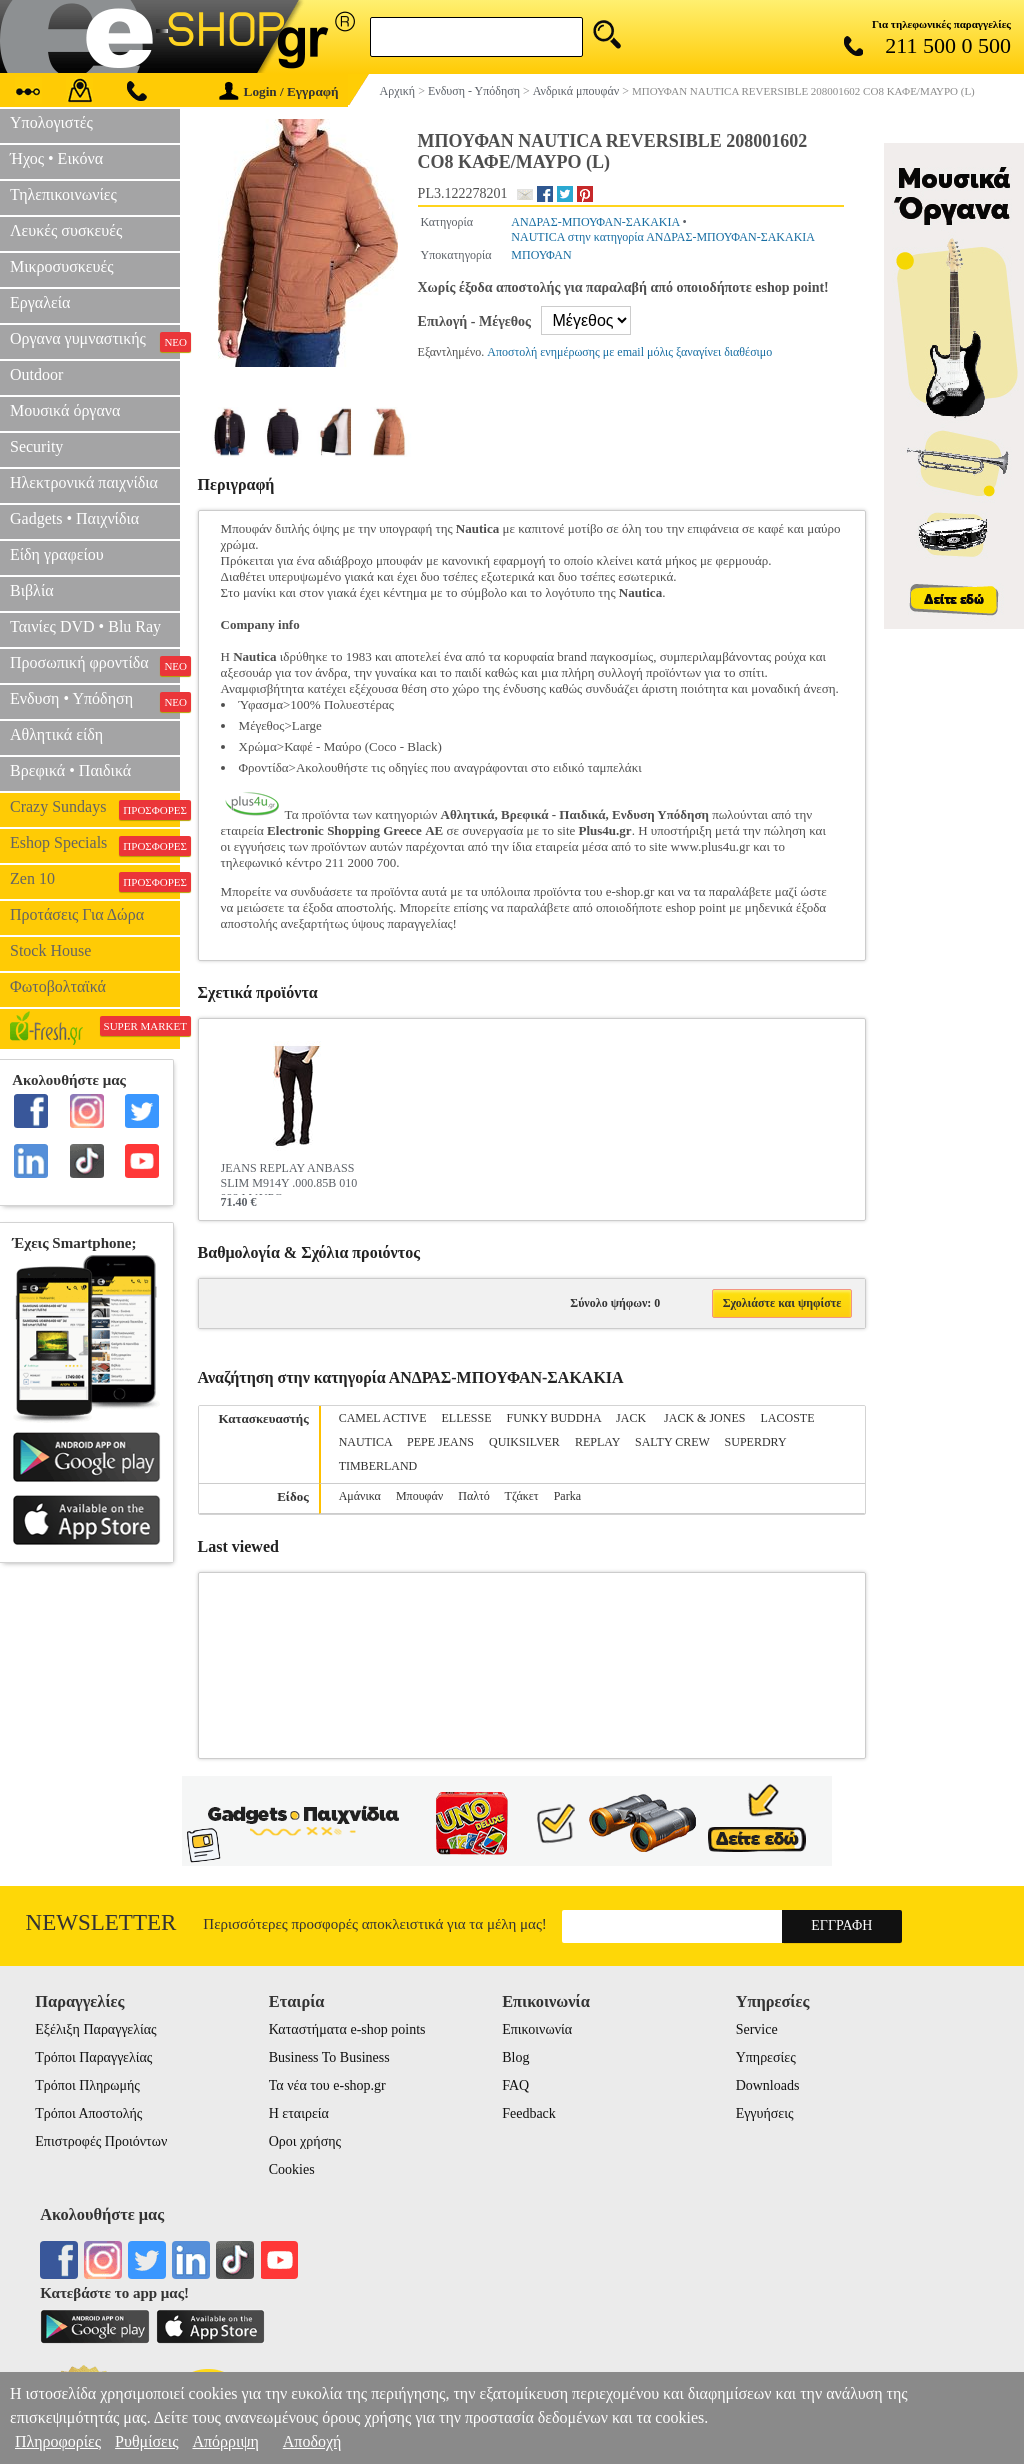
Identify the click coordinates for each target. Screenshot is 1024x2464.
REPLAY (597, 1442)
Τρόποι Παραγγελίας (93, 2057)
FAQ (515, 2085)
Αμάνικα (360, 1496)
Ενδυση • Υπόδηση (95, 701)
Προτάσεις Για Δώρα (77, 914)
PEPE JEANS (440, 1442)
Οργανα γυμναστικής (95, 341)
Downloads (768, 2085)
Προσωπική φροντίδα (95, 665)
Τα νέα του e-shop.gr (327, 2085)
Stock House (50, 950)
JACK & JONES (704, 1418)
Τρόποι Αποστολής (88, 2113)
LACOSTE (787, 1418)
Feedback (529, 2113)
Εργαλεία (40, 302)
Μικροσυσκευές (62, 266)
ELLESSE (467, 1418)
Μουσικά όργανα (65, 410)
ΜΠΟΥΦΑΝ (541, 255)
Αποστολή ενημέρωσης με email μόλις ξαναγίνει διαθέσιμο (629, 352)
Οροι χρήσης (305, 2141)
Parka (567, 1496)
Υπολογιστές (51, 122)
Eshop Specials (95, 845)
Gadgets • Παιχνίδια (74, 518)
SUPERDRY (756, 1442)
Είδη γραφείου (57, 554)
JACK (632, 1418)
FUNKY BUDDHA (554, 1418)
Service (757, 2029)
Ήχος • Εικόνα (56, 158)
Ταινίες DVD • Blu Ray (85, 626)
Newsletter (101, 1922)
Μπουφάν (419, 1496)
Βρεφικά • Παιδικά (70, 770)
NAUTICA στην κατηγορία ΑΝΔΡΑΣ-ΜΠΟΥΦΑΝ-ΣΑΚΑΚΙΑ (663, 237)
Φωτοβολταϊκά (58, 986)
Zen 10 (95, 881)
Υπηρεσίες (766, 2057)
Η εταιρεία (299, 2113)
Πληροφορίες (58, 2441)
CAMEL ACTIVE (383, 1418)
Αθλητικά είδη (56, 734)
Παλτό (474, 1496)
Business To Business (329, 2057)
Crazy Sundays (95, 809)
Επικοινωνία (537, 2029)
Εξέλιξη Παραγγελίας (95, 2029)
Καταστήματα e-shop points (347, 2029)
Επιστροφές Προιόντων (101, 2141)
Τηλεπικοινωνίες (63, 194)
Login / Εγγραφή (279, 91)
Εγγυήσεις (765, 2113)
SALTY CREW (672, 1442)
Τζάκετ (522, 1496)
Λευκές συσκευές (66, 230)
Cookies (292, 2169)
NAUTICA (365, 1442)
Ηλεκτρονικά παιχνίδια (84, 482)
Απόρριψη (225, 2441)
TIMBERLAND (378, 1466)
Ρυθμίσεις (146, 2441)
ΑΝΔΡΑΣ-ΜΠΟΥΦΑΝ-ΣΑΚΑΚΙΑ (595, 222)
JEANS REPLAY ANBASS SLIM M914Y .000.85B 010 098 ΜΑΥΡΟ (289, 1178)
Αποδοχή (312, 2441)
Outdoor (36, 374)
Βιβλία (32, 590)
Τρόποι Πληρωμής (87, 2085)
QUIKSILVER (524, 1442)
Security (36, 446)
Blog (515, 2057)
